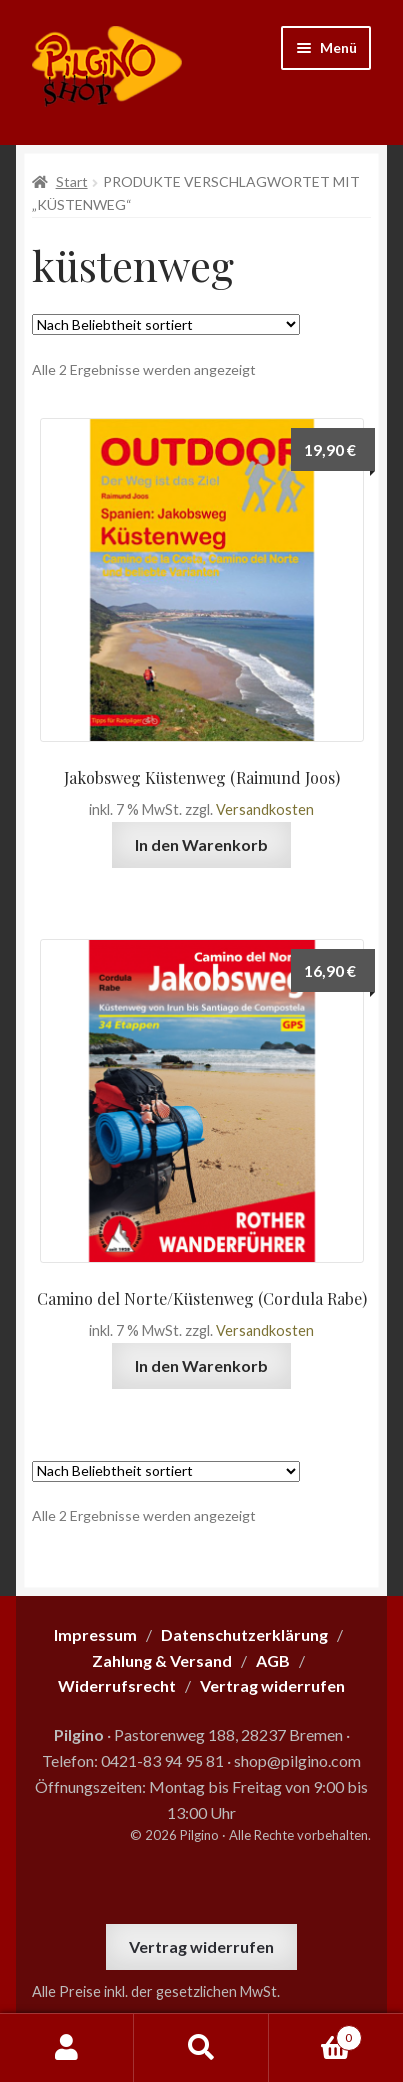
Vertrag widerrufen (201, 1946)
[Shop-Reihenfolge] (166, 324)
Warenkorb (315, 2034)
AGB (273, 1660)
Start (72, 181)
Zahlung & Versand (162, 1660)
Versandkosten (265, 809)
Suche (201, 2048)
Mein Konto (67, 2048)
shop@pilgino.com (297, 1760)
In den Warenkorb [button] (201, 844)
